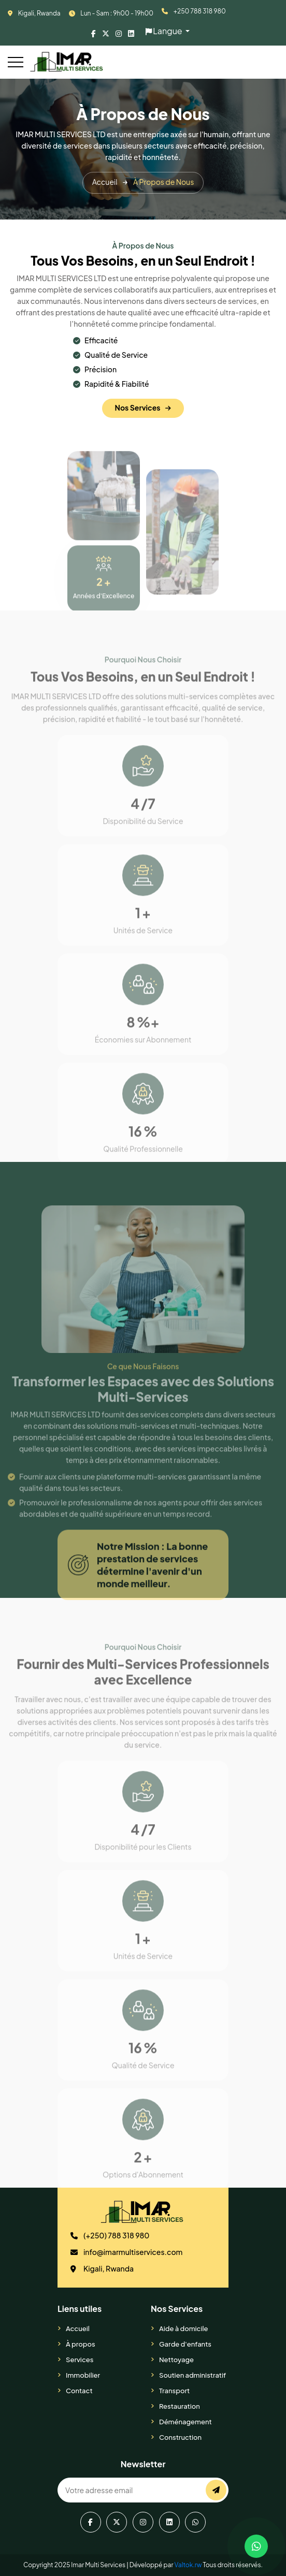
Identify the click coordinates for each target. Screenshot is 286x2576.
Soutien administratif (192, 2375)
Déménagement (185, 2422)
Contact (79, 2390)
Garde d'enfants (185, 2344)
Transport (174, 2390)
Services (79, 2359)
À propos (80, 2344)
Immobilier (83, 2375)
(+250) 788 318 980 (116, 2235)
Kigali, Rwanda (39, 13)
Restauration (179, 2406)
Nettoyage (176, 2359)
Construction (180, 2437)
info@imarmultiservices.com (132, 2252)
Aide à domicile (183, 2328)
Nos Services (143, 413)
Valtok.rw (188, 2565)
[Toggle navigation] (15, 62)
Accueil (78, 2328)
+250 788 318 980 (200, 11)
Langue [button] (165, 30)
